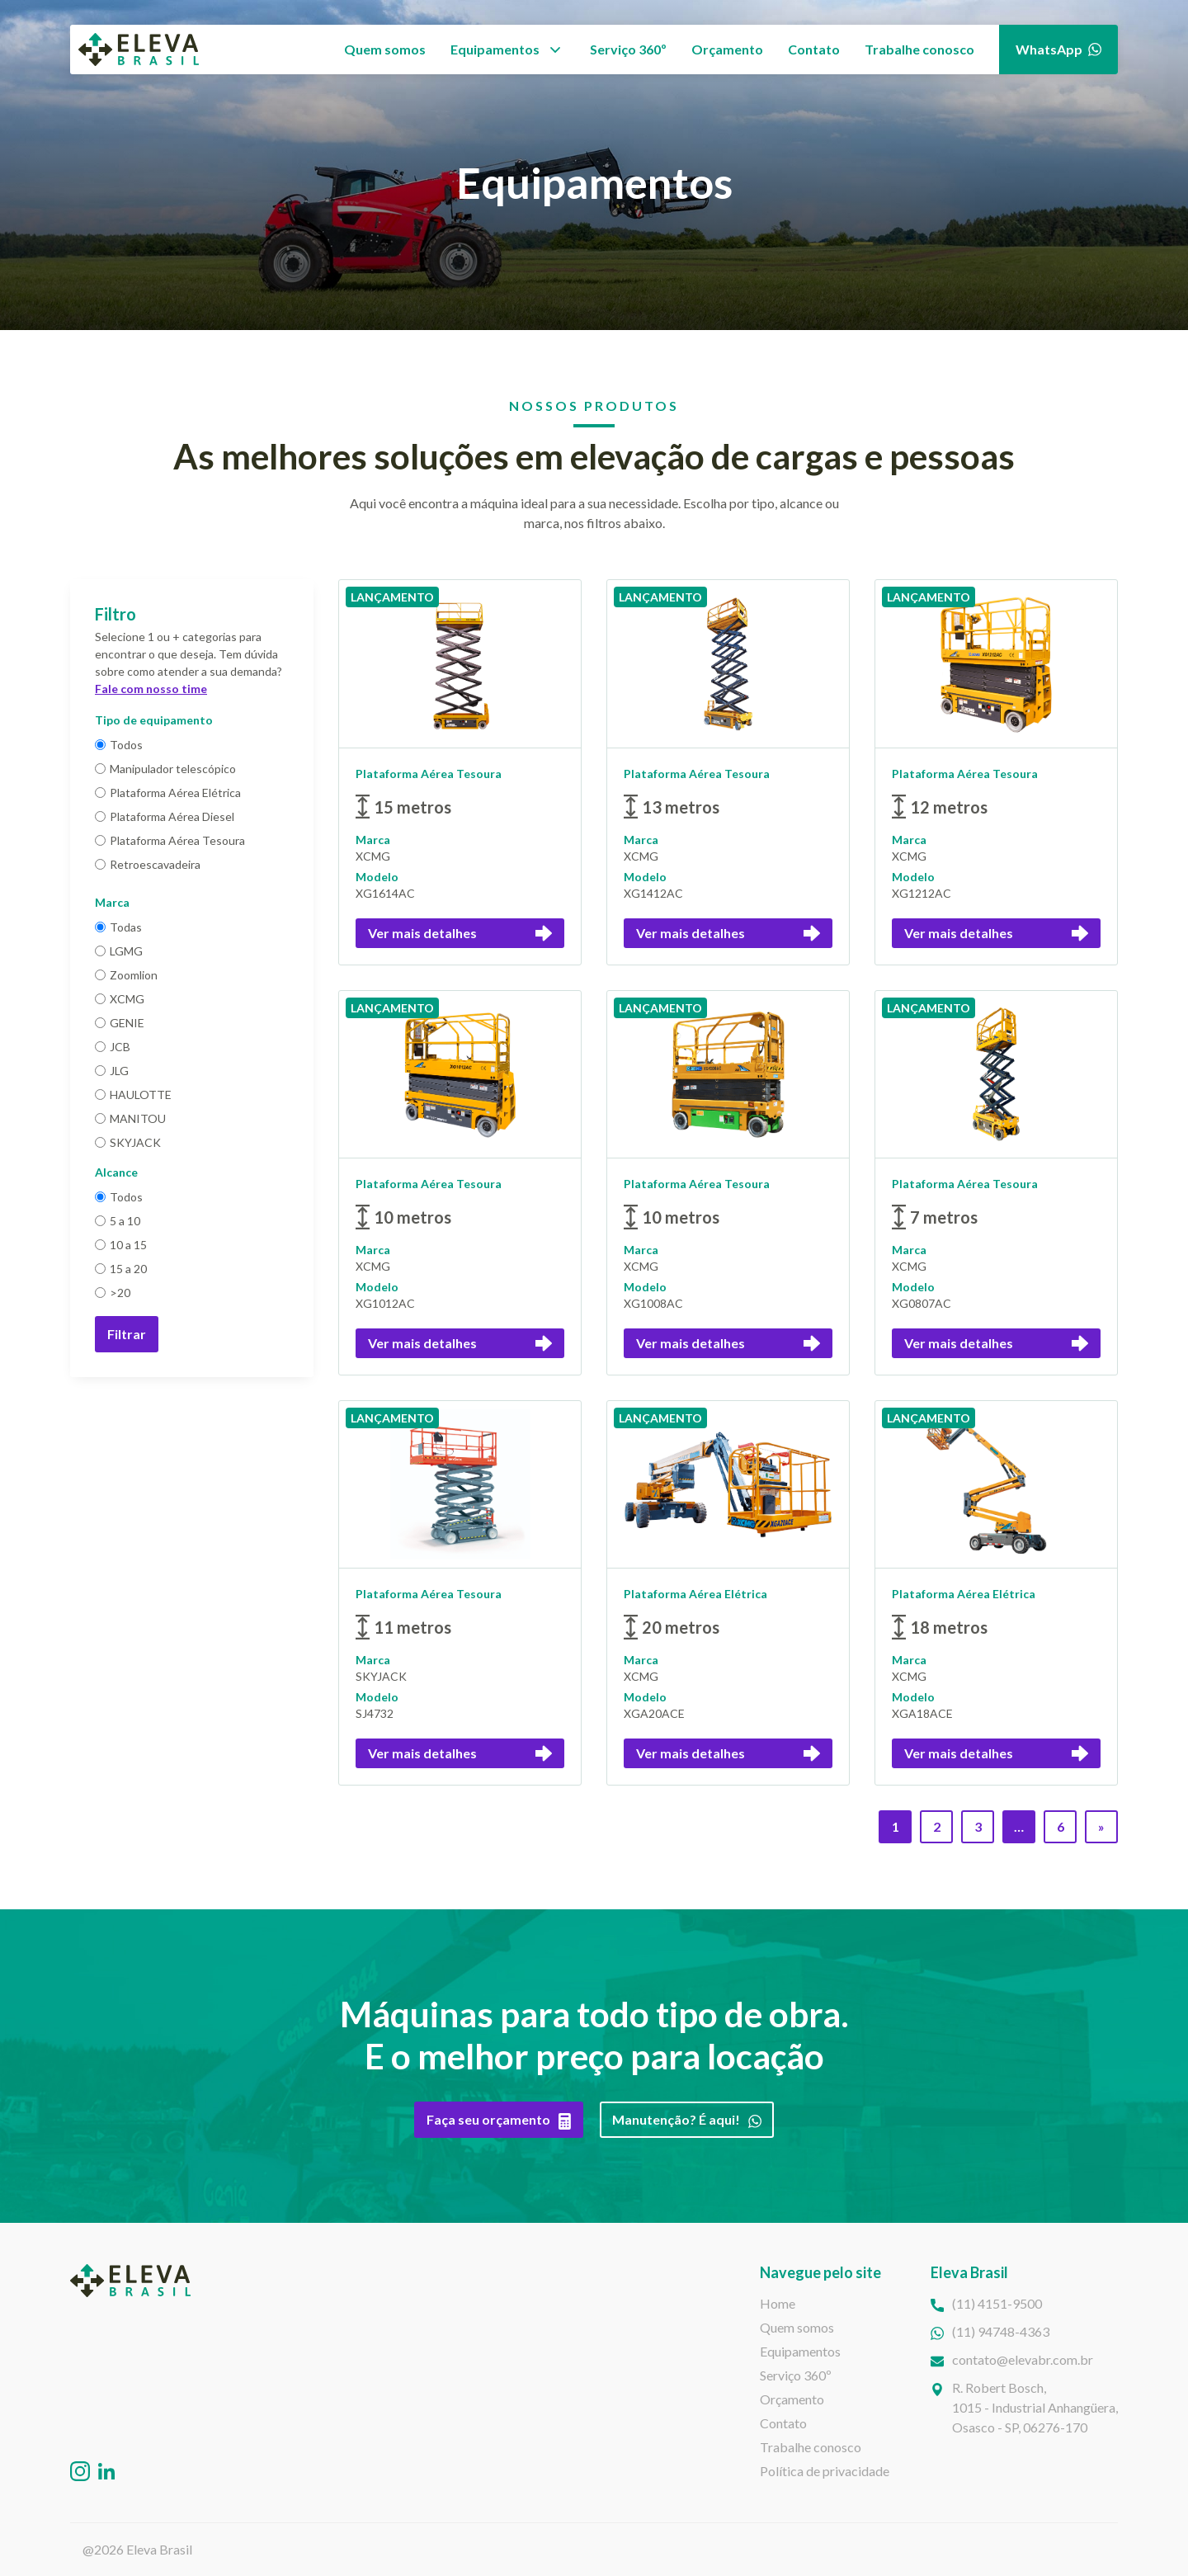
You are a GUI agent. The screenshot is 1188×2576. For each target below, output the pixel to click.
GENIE (119, 1023)
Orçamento (727, 49)
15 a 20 (121, 1269)
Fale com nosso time (151, 689)
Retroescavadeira (147, 864)
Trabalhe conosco (919, 49)
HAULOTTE (133, 1094)
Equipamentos (495, 49)
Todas (118, 927)
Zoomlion (126, 975)
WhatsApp (1058, 49)
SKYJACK (128, 1142)
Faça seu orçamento (499, 2120)
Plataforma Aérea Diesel (164, 816)
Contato (814, 49)
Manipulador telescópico (165, 769)
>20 (112, 1293)
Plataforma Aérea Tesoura (170, 840)
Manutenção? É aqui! (686, 2120)
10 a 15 (121, 1245)
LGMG (119, 951)
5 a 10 (117, 1221)
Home (777, 2303)
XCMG (119, 999)
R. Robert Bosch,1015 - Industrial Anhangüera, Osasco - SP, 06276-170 (1035, 2407)
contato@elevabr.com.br (1022, 2359)
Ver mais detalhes (460, 933)
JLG (112, 1071)
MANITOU (130, 1118)
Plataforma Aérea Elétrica (168, 793)
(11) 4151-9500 (997, 2303)
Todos (119, 745)
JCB (112, 1047)
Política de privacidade (824, 2471)
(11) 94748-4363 (1000, 2331)
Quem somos (385, 49)
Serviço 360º (628, 49)
